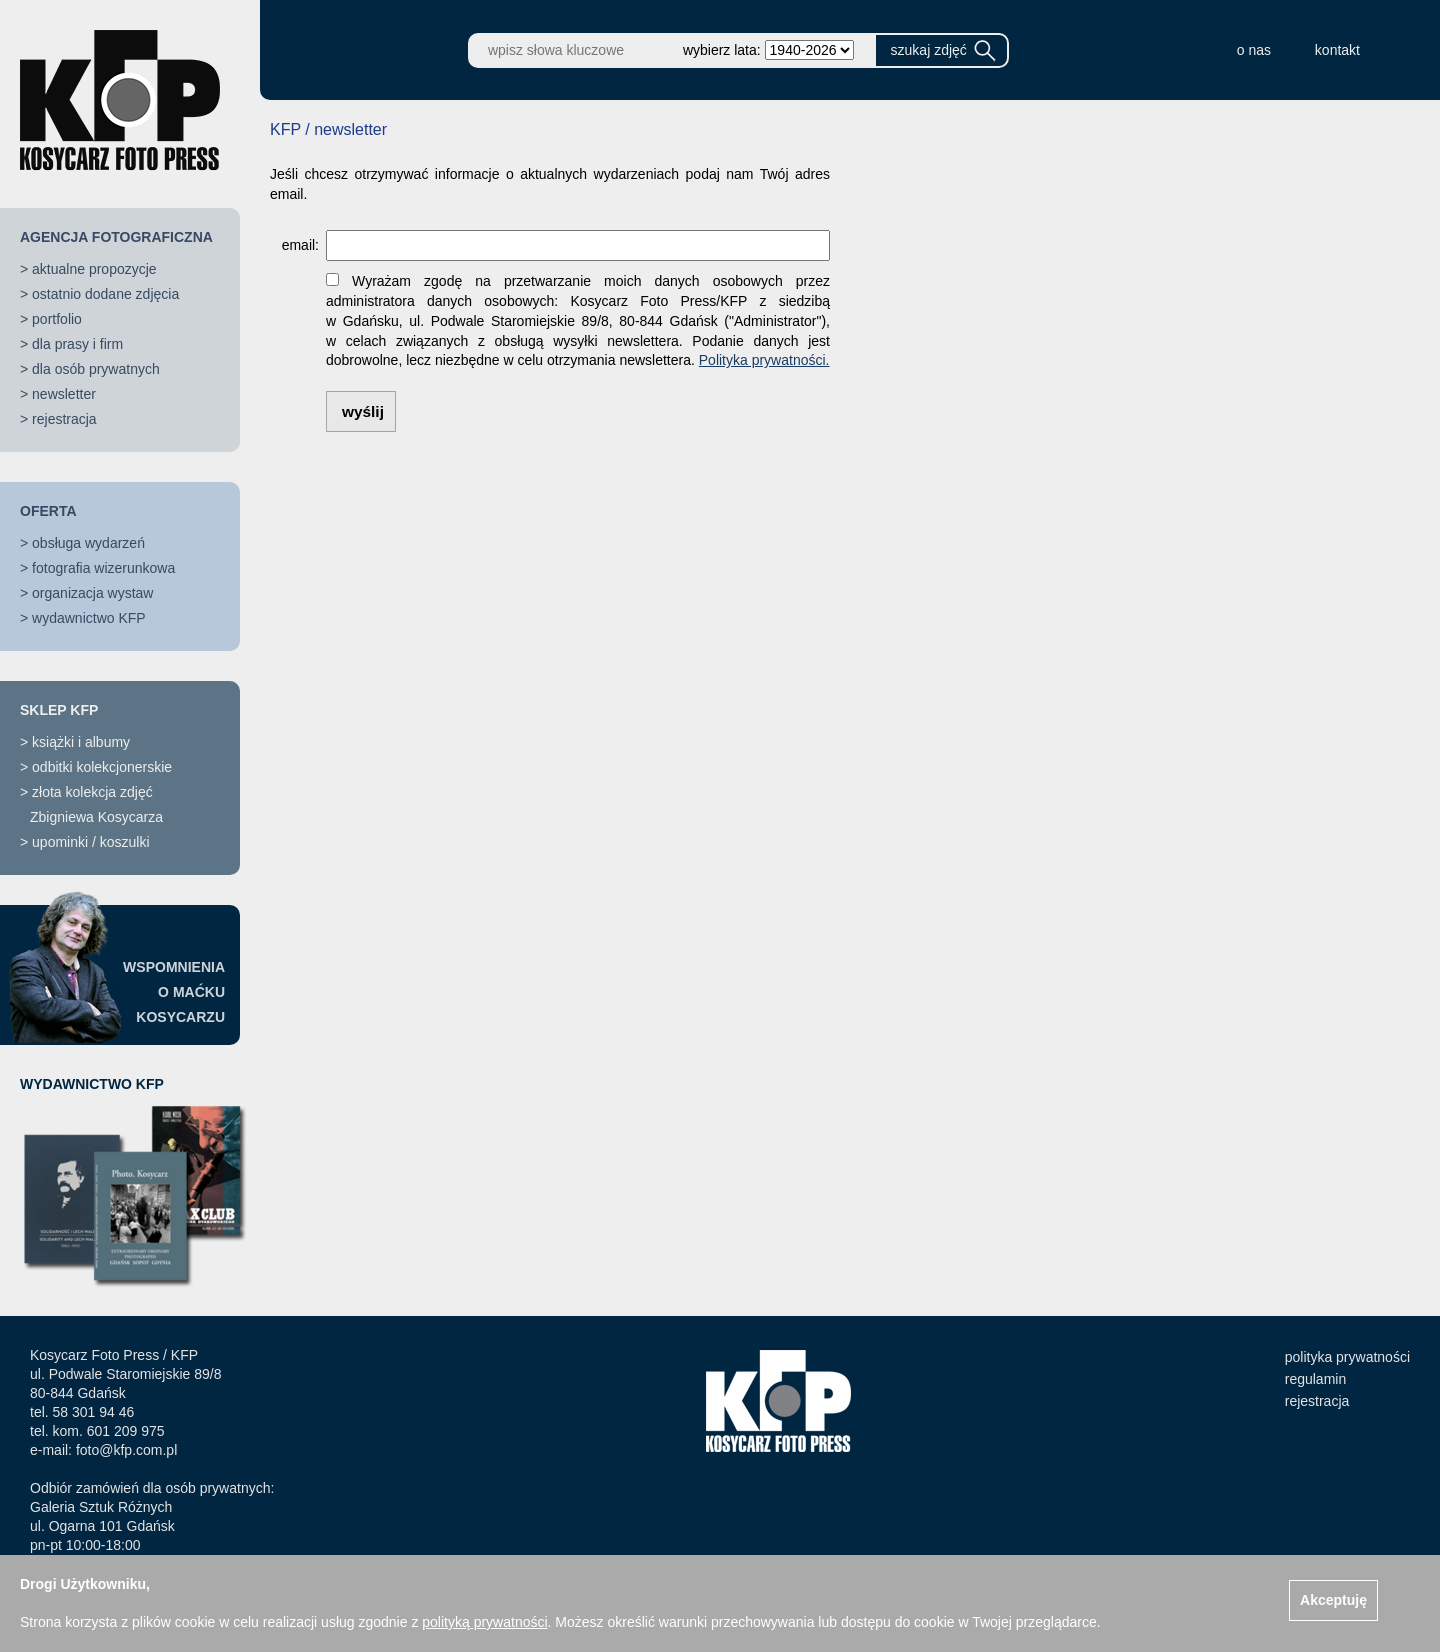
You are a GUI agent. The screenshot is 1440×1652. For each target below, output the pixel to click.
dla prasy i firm (77, 344)
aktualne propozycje (94, 269)
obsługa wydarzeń (88, 543)
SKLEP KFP (59, 710)
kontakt (1337, 50)
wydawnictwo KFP (89, 618)
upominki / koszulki (91, 842)
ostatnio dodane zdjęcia (105, 294)
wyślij (363, 411)
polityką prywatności (484, 1622)
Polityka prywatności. (764, 360)
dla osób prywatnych (96, 369)
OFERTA (48, 511)
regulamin (1315, 1379)
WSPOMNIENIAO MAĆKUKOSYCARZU (174, 992)
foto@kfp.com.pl (126, 1450)
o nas (1254, 50)
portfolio (57, 319)
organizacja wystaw (92, 593)
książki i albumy (81, 742)
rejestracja (64, 419)
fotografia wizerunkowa (103, 568)
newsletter (64, 394)
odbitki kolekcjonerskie (102, 767)
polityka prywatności (1347, 1357)
